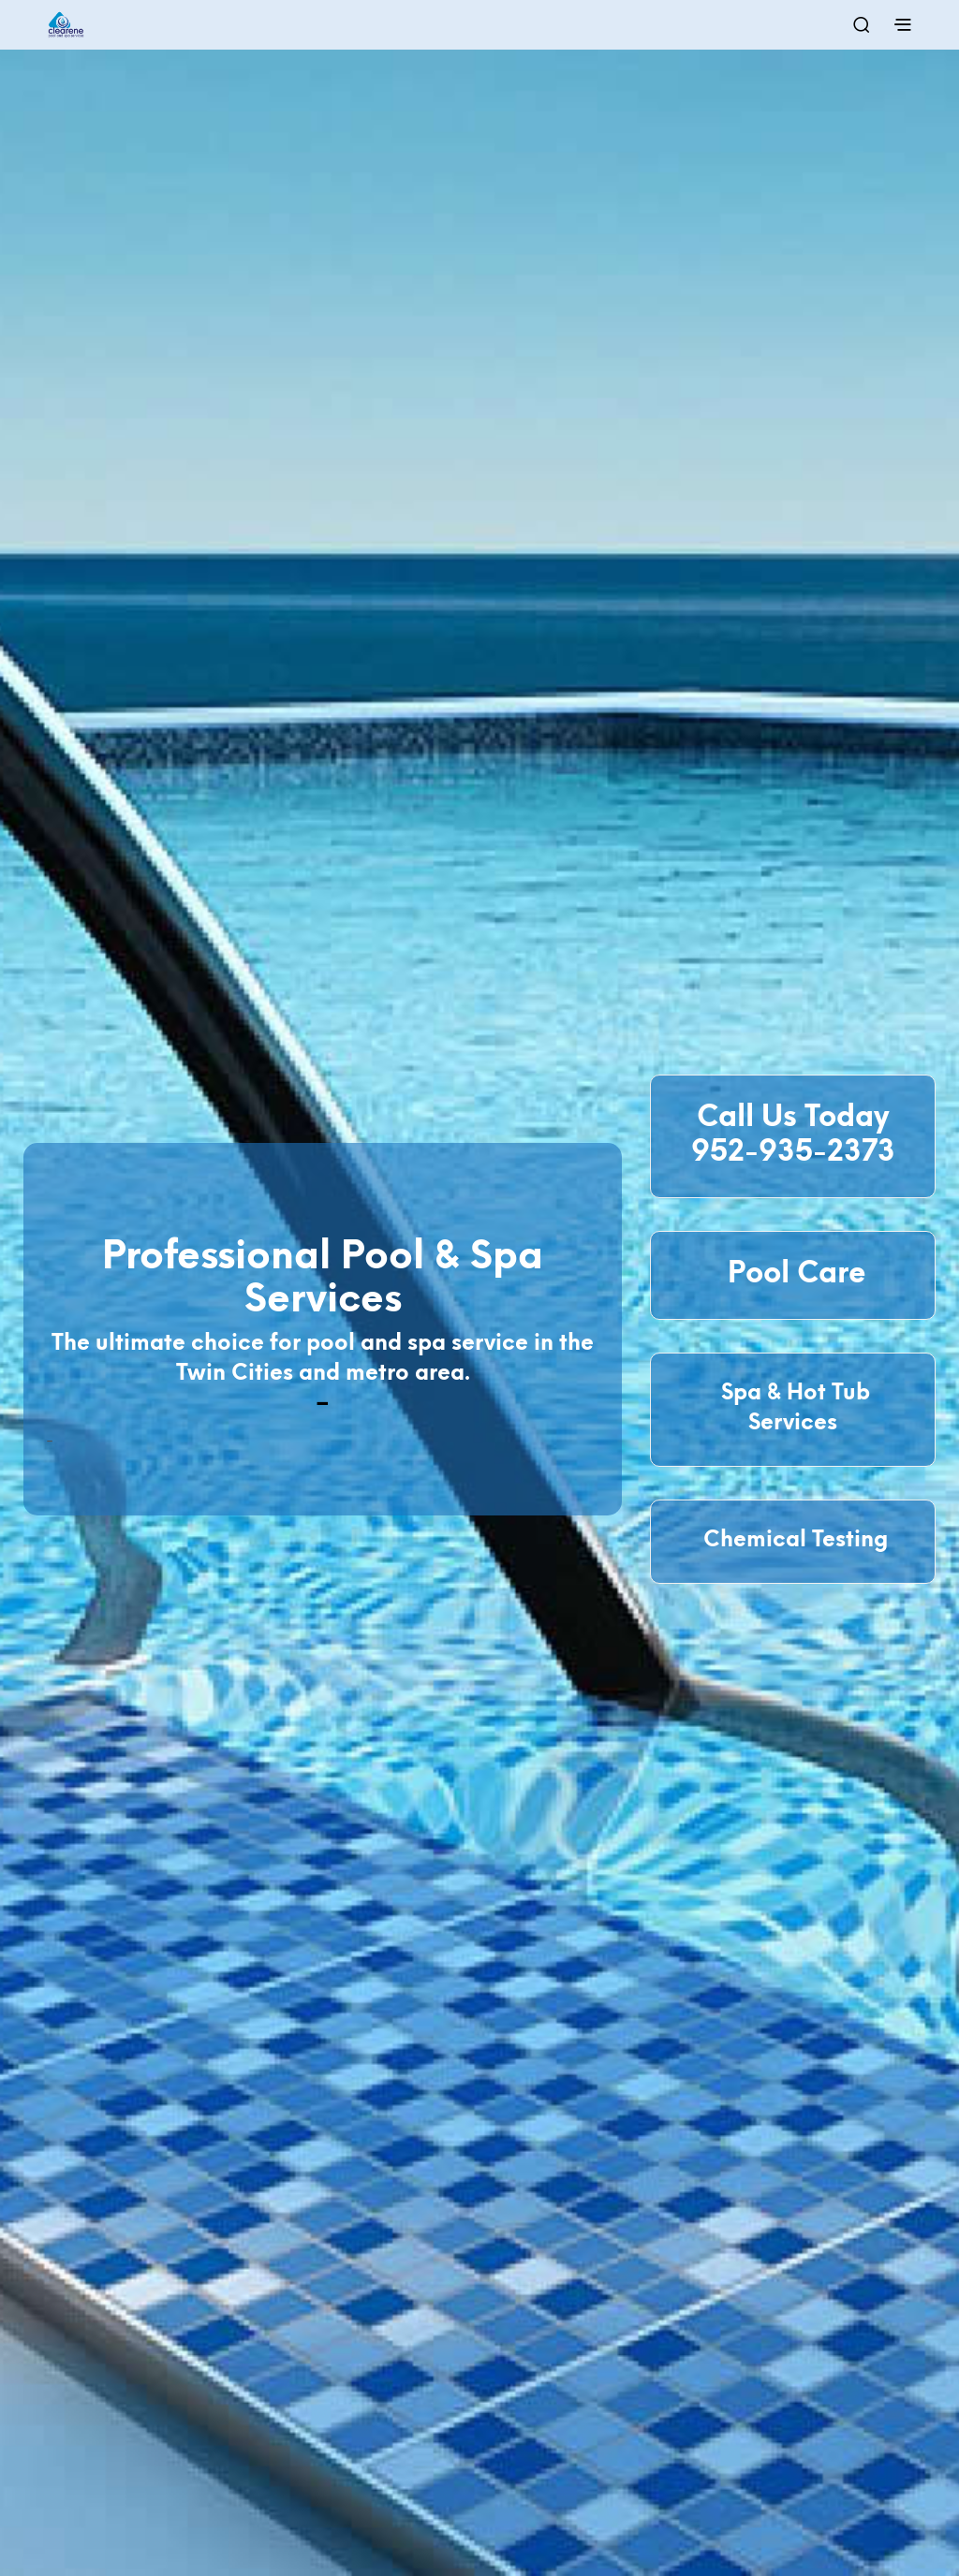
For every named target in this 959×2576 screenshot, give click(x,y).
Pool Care (793, 1274)
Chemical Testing (793, 1541)
